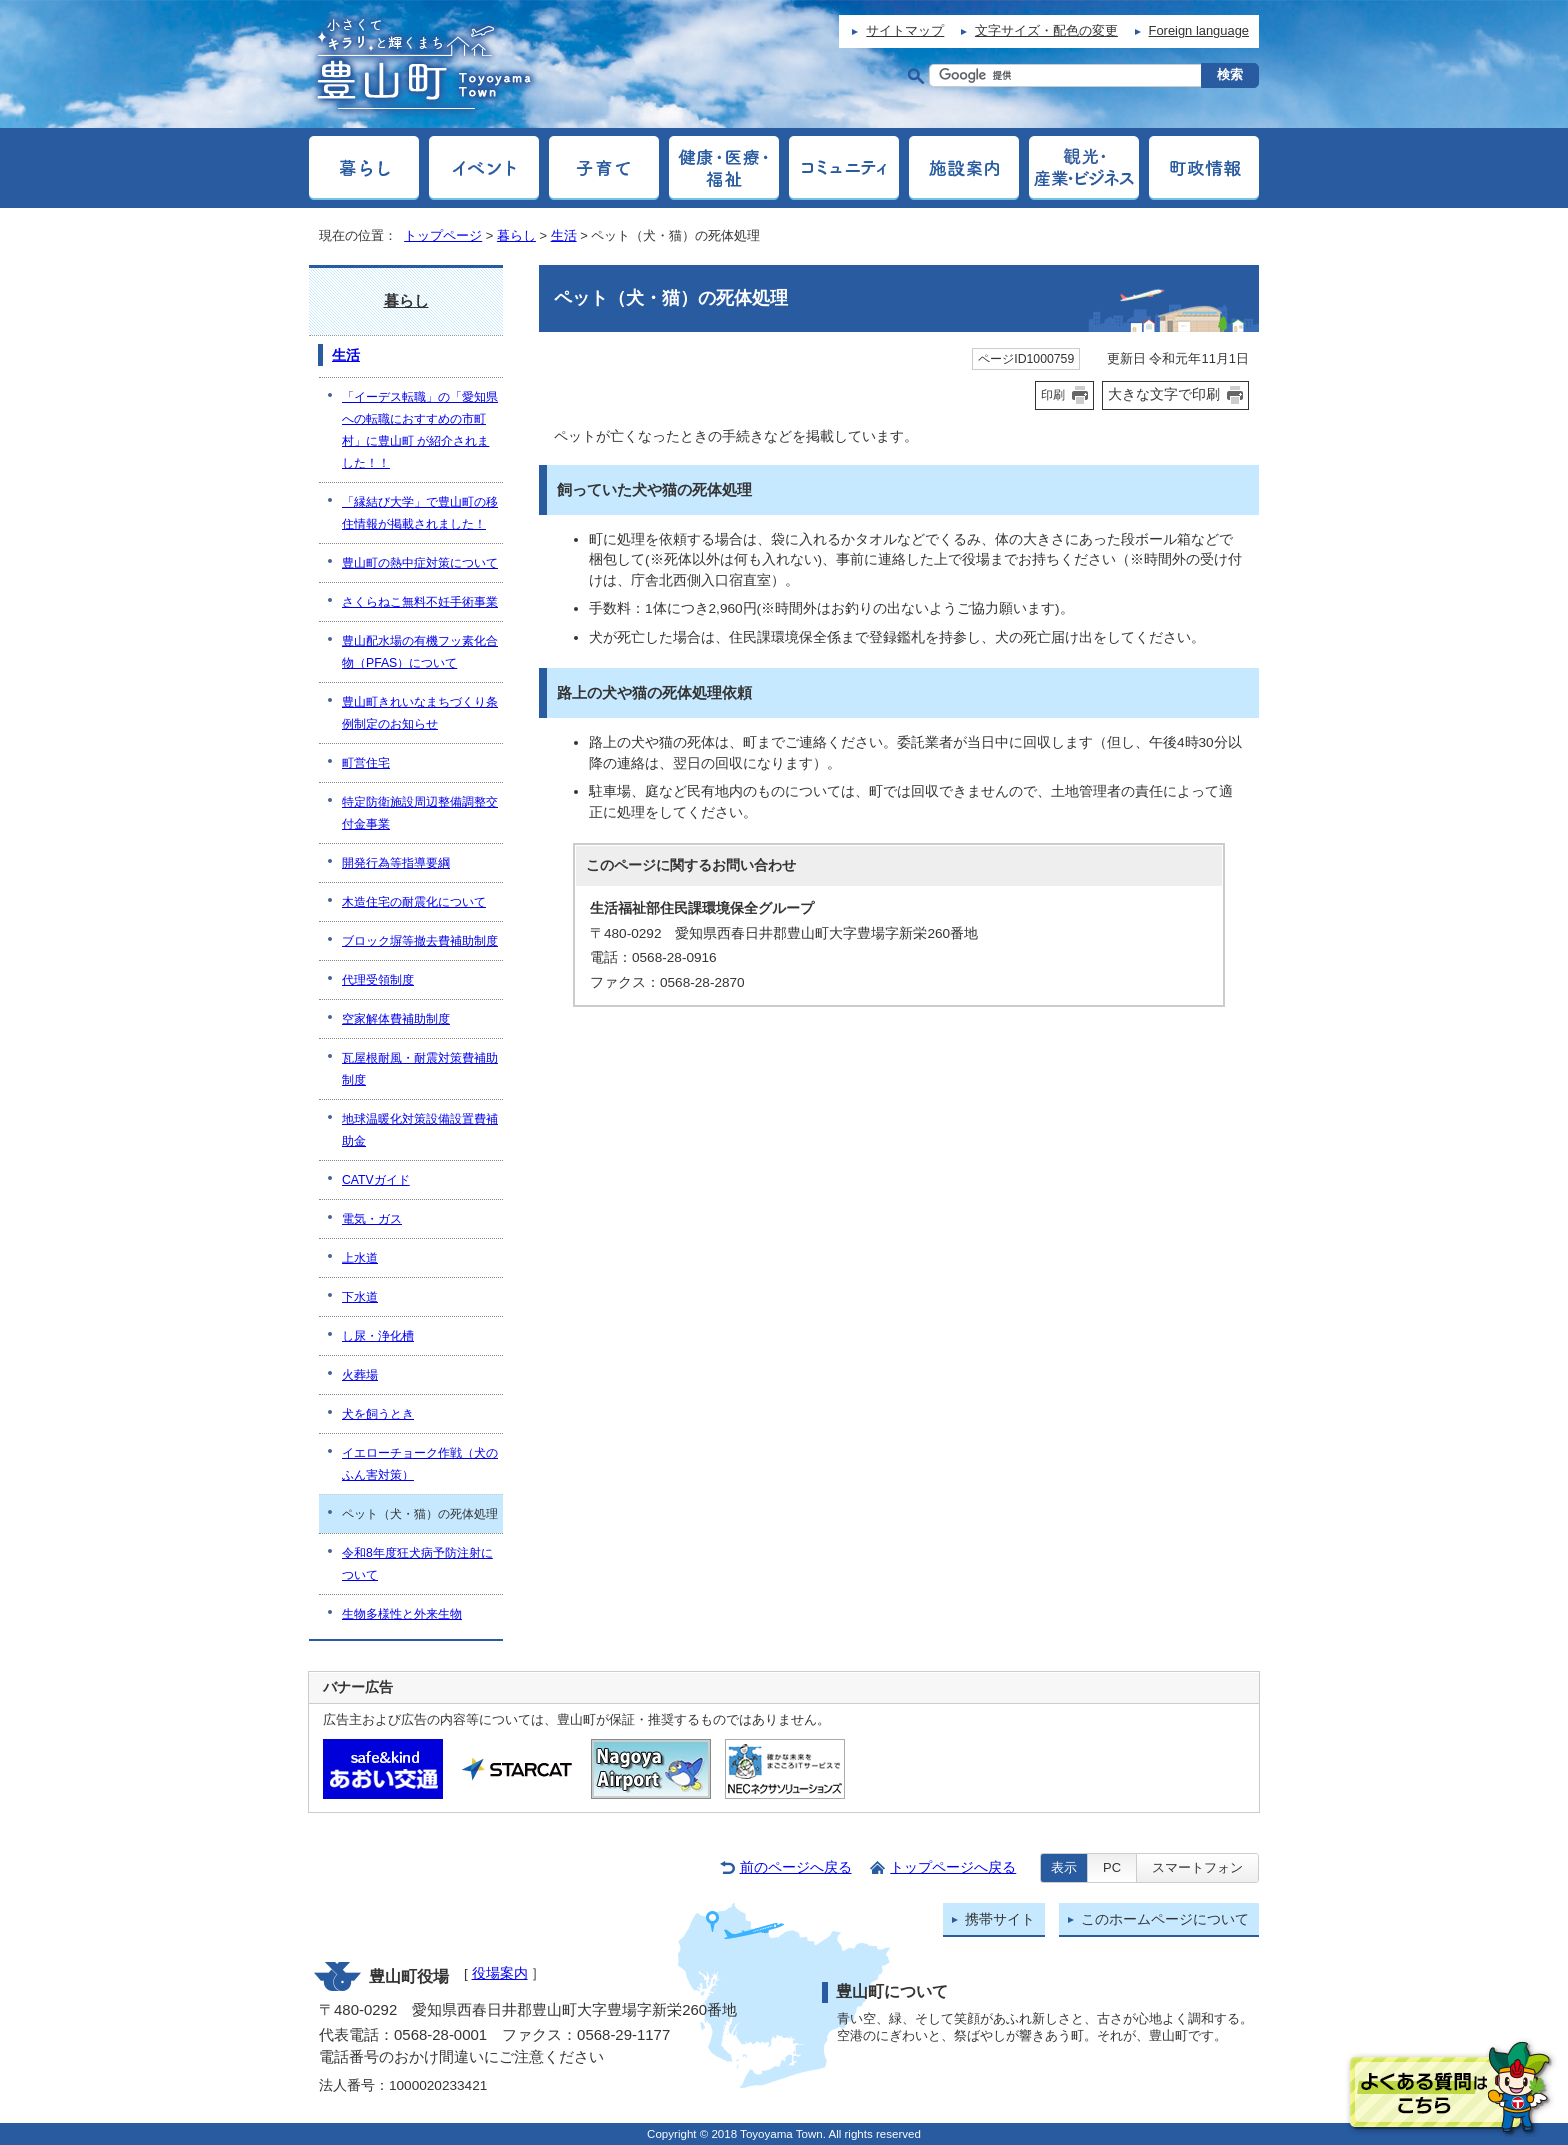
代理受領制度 (378, 980)
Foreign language (1199, 30)
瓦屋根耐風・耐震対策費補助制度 (420, 1069)
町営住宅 (366, 763)
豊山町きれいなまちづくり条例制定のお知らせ (420, 713)
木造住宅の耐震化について (414, 902)
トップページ (443, 235)
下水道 (360, 1297)
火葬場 (360, 1375)
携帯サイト (1000, 1919)
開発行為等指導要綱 (396, 863)
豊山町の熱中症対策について (420, 563)
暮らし (516, 235)
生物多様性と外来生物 (402, 1614)
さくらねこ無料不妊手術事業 (420, 602)
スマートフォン (1197, 1867)
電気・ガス (372, 1219)
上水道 (360, 1258)
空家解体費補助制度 (396, 1019)
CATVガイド (376, 1180)
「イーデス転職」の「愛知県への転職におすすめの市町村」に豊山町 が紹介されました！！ (420, 430)
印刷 (1053, 395)
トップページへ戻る (953, 1867)
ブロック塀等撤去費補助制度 (420, 941)
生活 (564, 235)
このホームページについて (1165, 1919)
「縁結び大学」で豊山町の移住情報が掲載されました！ (420, 513)
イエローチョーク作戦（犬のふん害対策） (420, 1464)
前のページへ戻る (796, 1867)
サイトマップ (905, 30)
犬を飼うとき (378, 1414)
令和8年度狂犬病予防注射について (417, 1564)
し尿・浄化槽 (378, 1336)
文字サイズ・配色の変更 (1046, 30)
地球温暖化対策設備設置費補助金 (420, 1130)
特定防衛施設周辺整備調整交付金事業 (420, 813)
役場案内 (500, 1973)
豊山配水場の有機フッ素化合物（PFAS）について (420, 652)
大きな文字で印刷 (1164, 394)
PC (1112, 1867)
